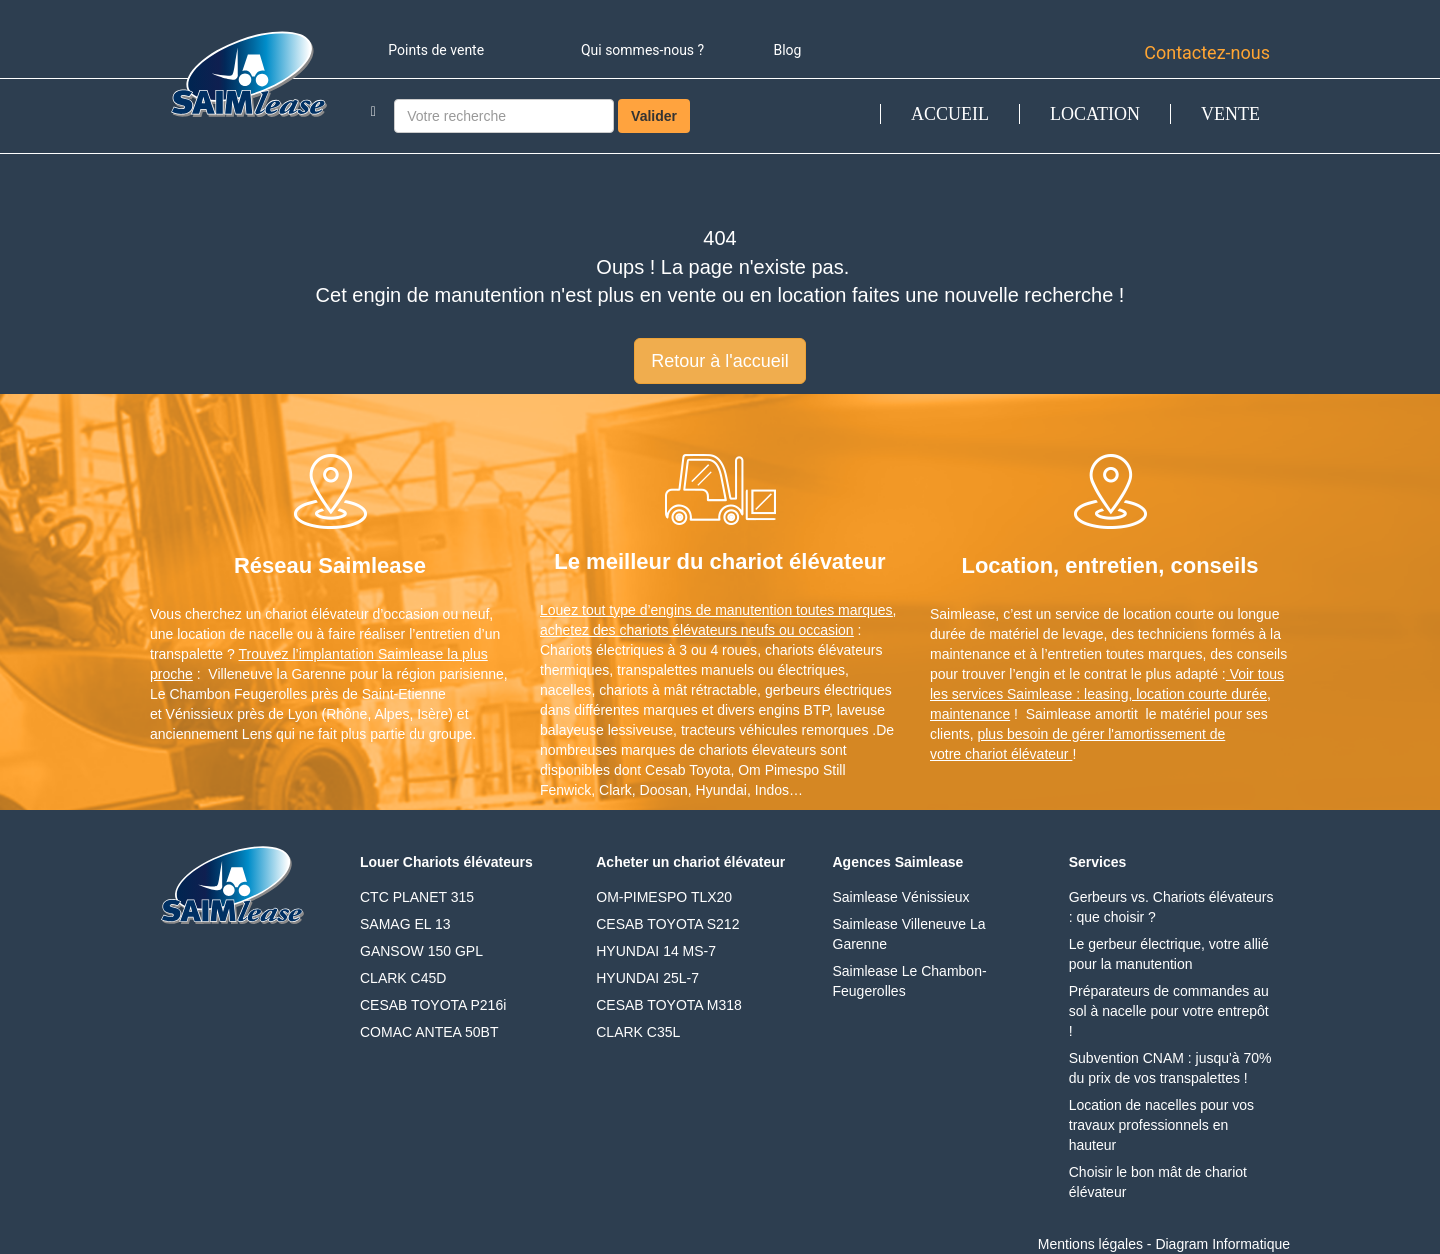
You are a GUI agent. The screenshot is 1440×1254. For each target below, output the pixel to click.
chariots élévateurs (824, 650)
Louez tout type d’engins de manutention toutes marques (716, 610)
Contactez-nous (1207, 52)
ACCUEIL (950, 114)
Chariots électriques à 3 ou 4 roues (648, 650)
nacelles (565, 690)
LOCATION (1095, 114)
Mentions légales (1090, 1244)
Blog (787, 50)
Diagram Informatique (1222, 1244)
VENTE (1230, 114)
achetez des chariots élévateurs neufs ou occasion (697, 630)
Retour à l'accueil (720, 361)
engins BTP (793, 710)
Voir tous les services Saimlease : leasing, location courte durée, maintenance (1107, 694)
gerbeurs (792, 690)
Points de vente (436, 50)
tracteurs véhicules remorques (775, 730)
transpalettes (657, 670)
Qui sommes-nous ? (642, 50)
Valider (654, 116)
